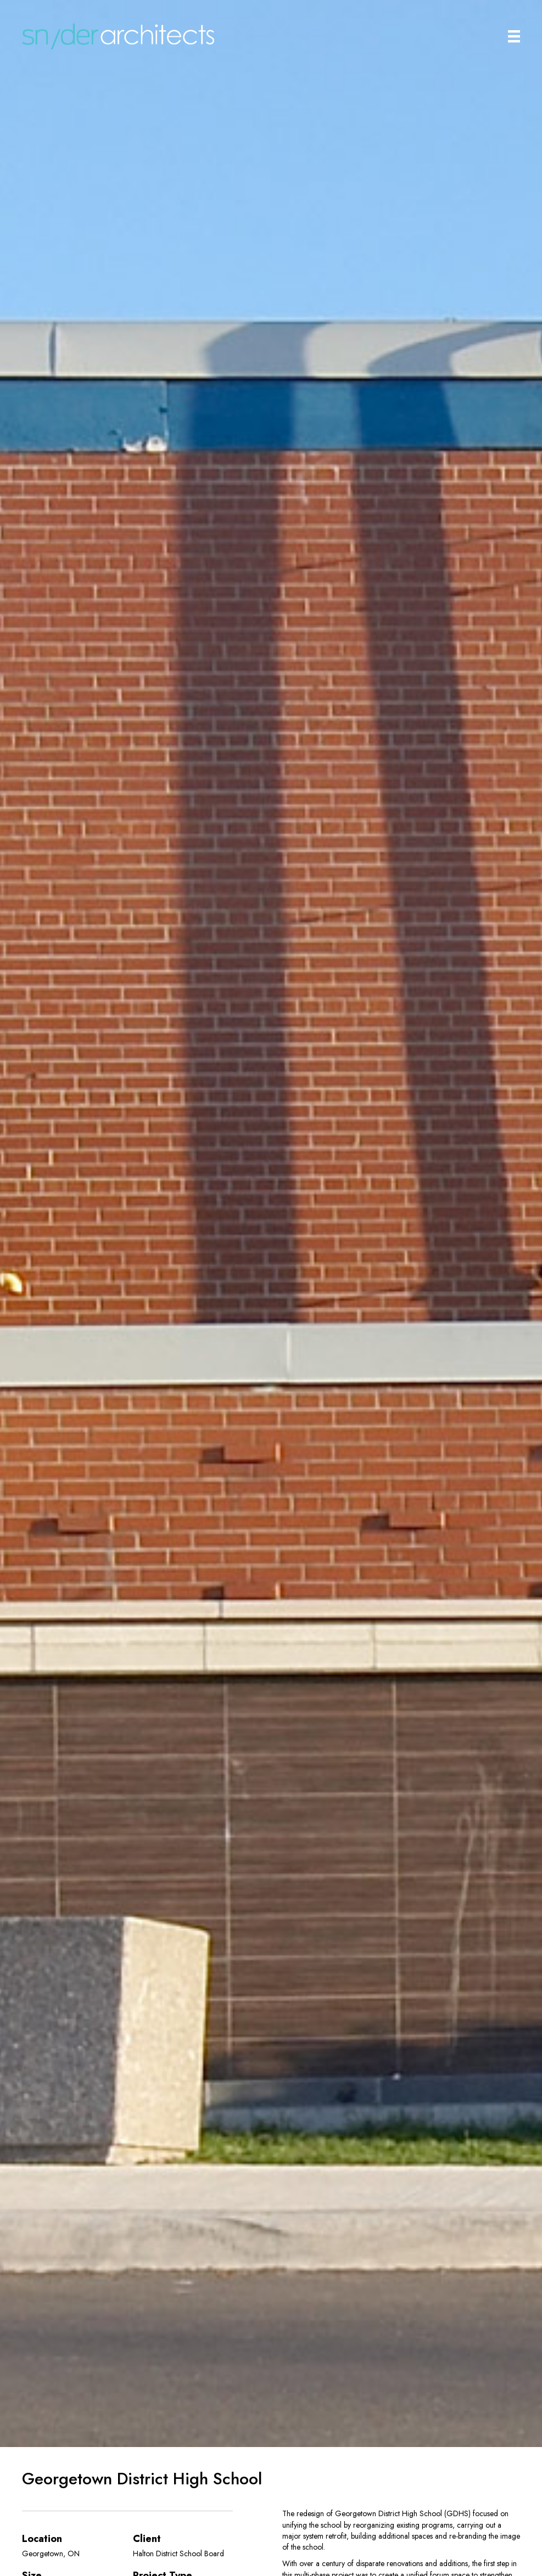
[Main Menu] (514, 36)
